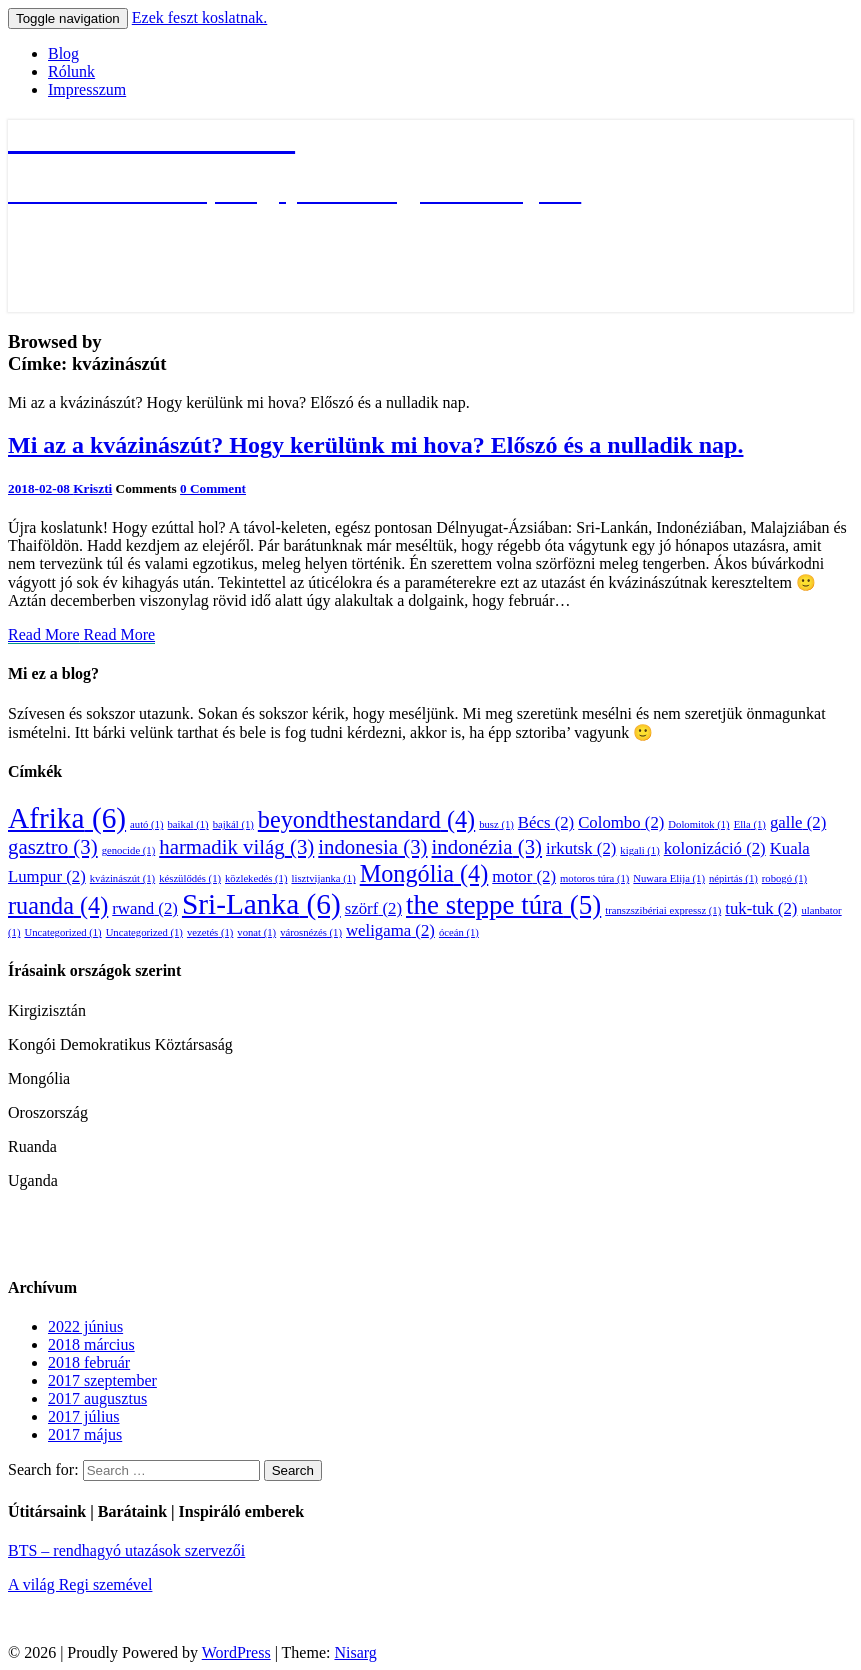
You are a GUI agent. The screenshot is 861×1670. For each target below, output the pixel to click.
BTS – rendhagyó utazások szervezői (126, 1550)
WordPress (236, 1652)
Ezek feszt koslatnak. (200, 17)
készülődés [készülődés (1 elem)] (190, 878)
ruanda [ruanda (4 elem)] (58, 905)
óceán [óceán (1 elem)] (459, 932)
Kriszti (92, 488)
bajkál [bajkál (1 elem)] (233, 824)
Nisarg (355, 1652)
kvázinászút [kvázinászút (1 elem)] (122, 878)
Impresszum (87, 89)
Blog (63, 53)
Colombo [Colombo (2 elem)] (621, 822)
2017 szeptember (102, 1380)
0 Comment (213, 488)
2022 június (85, 1326)
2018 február (89, 1362)
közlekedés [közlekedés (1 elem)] (256, 878)
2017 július (84, 1416)
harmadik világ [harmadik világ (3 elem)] (236, 847)
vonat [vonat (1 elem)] (256, 932)
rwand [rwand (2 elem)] (145, 908)
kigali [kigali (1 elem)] (639, 850)
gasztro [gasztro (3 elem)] (53, 847)
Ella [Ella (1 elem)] (750, 824)
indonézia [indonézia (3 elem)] (487, 847)
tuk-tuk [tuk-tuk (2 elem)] (761, 908)
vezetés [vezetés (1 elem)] (210, 932)
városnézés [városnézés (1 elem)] (311, 932)
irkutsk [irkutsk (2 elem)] (581, 848)
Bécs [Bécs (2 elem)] (546, 822)
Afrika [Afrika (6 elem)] (67, 818)
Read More (81, 634)
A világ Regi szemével (80, 1584)
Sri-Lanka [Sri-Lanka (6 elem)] (261, 904)
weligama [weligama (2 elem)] (390, 930)
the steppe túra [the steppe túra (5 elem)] (503, 905)
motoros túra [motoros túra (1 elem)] (594, 878)
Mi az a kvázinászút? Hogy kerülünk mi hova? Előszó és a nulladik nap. (375, 445)
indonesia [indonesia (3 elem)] (372, 847)
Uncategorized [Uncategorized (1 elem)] (62, 932)
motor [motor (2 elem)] (524, 876)
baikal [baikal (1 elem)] (188, 824)
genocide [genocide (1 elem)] (129, 850)
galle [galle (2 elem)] (798, 822)
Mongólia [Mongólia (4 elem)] (424, 873)
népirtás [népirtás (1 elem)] (733, 878)
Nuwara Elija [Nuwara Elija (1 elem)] (669, 878)
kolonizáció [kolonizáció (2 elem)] (715, 848)
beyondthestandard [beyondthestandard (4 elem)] (366, 819)
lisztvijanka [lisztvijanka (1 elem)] (323, 878)
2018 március (91, 1344)
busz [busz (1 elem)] (496, 824)
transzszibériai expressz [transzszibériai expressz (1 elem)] (663, 910)
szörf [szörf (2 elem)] (373, 908)
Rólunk (71, 71)
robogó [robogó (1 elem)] (784, 878)
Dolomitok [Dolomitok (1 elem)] (698, 824)
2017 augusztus (97, 1398)
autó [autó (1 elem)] (146, 824)
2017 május (85, 1434)
